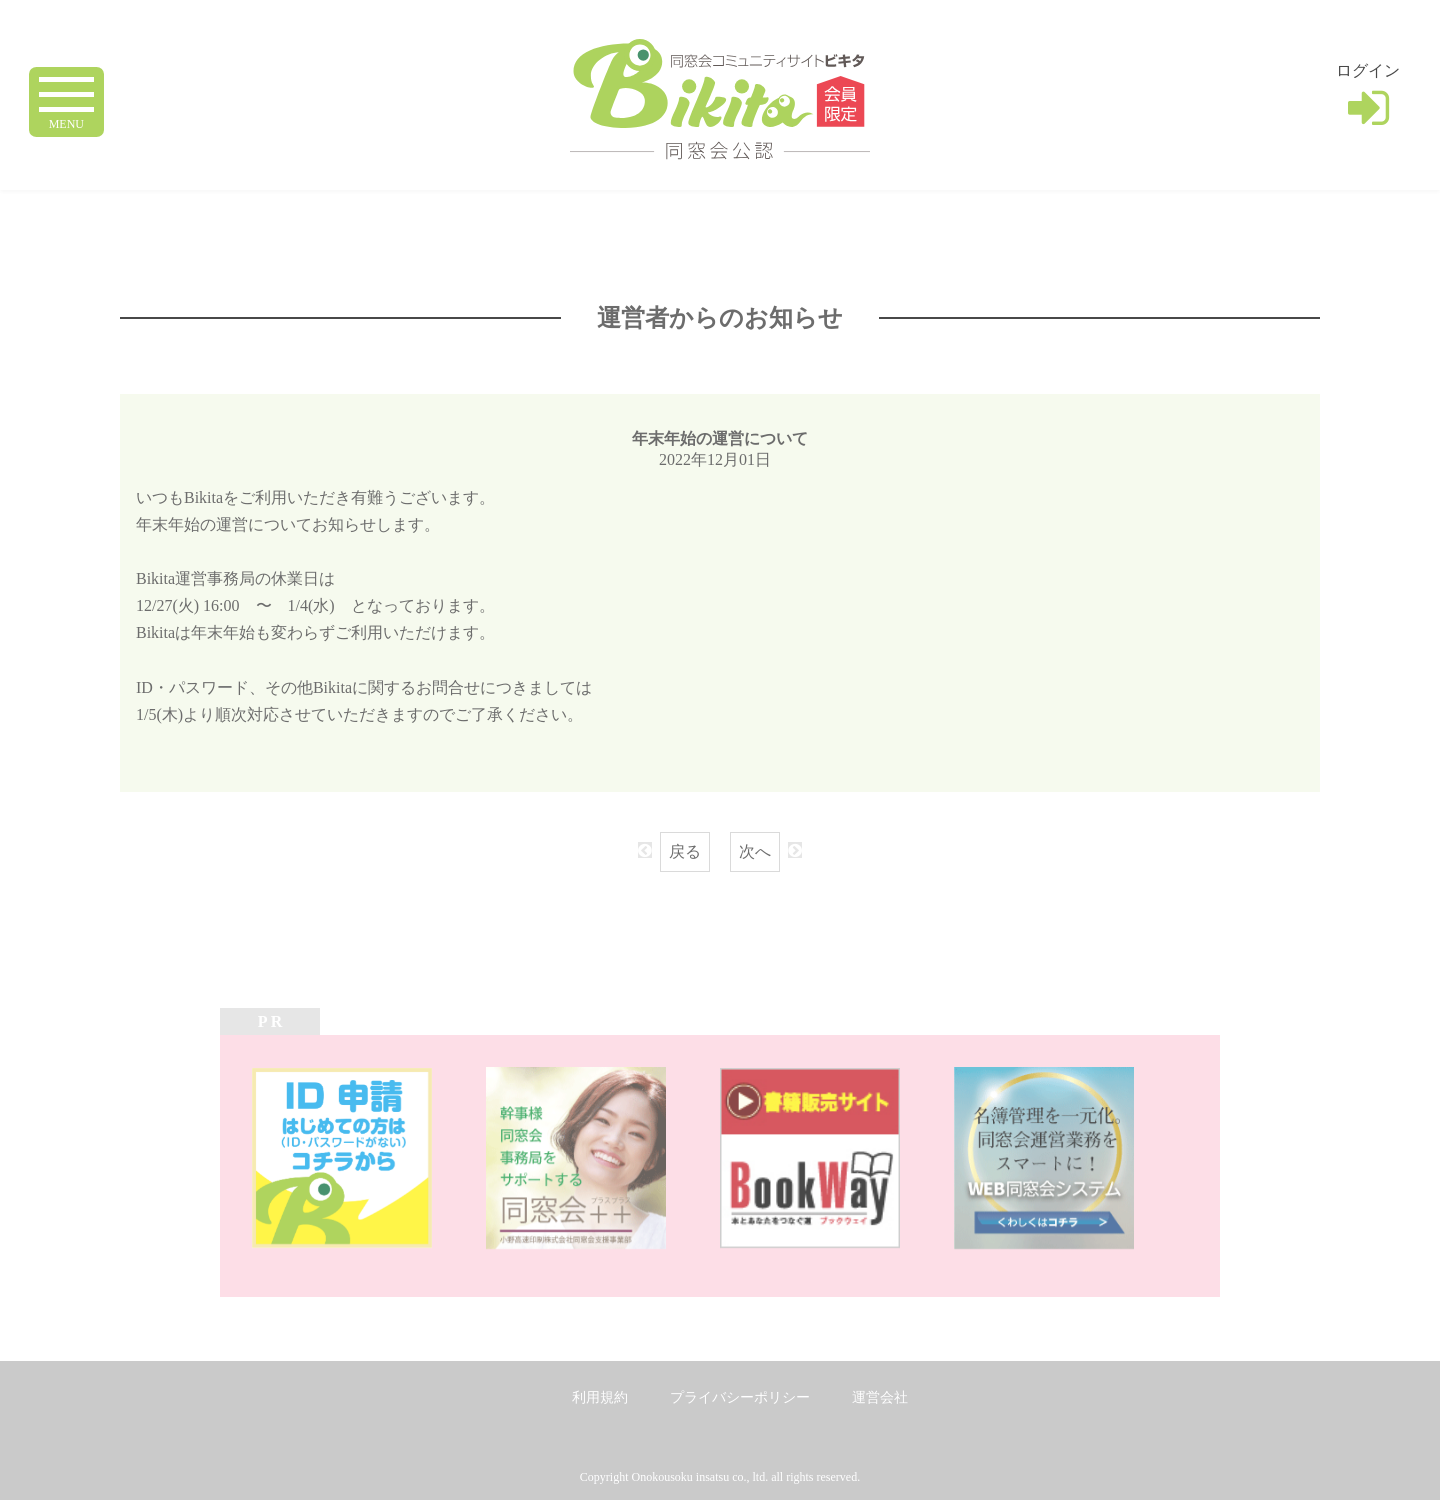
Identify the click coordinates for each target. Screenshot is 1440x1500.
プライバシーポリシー (740, 1397)
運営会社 (880, 1397)
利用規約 (600, 1397)
